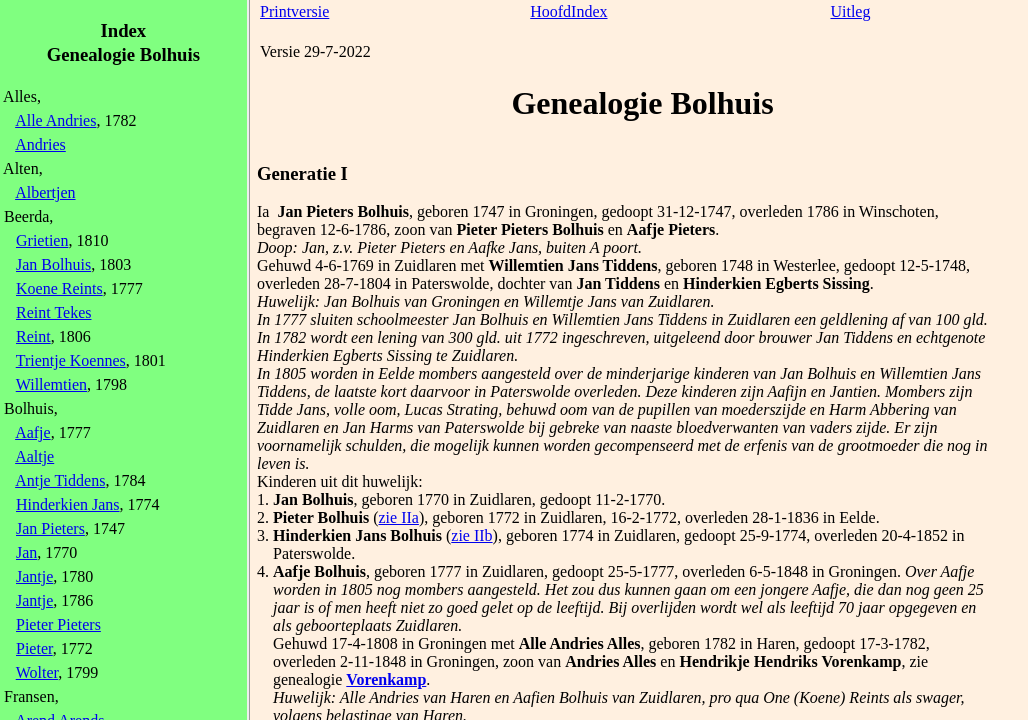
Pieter (34, 648)
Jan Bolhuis (53, 264)
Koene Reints (59, 288)
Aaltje (34, 456)
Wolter (37, 672)
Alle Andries (55, 120)
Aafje (33, 432)
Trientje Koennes (71, 360)
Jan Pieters (50, 528)
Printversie (294, 11)
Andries (40, 144)
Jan (26, 552)
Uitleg (850, 11)
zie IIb (471, 535)
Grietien (42, 240)
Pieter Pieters (58, 624)
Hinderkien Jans (68, 504)
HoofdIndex (568, 11)
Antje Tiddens (60, 480)
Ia (263, 211)
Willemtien (51, 384)
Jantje (34, 576)
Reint (33, 336)
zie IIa (398, 517)
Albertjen (45, 192)
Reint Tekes (53, 312)
